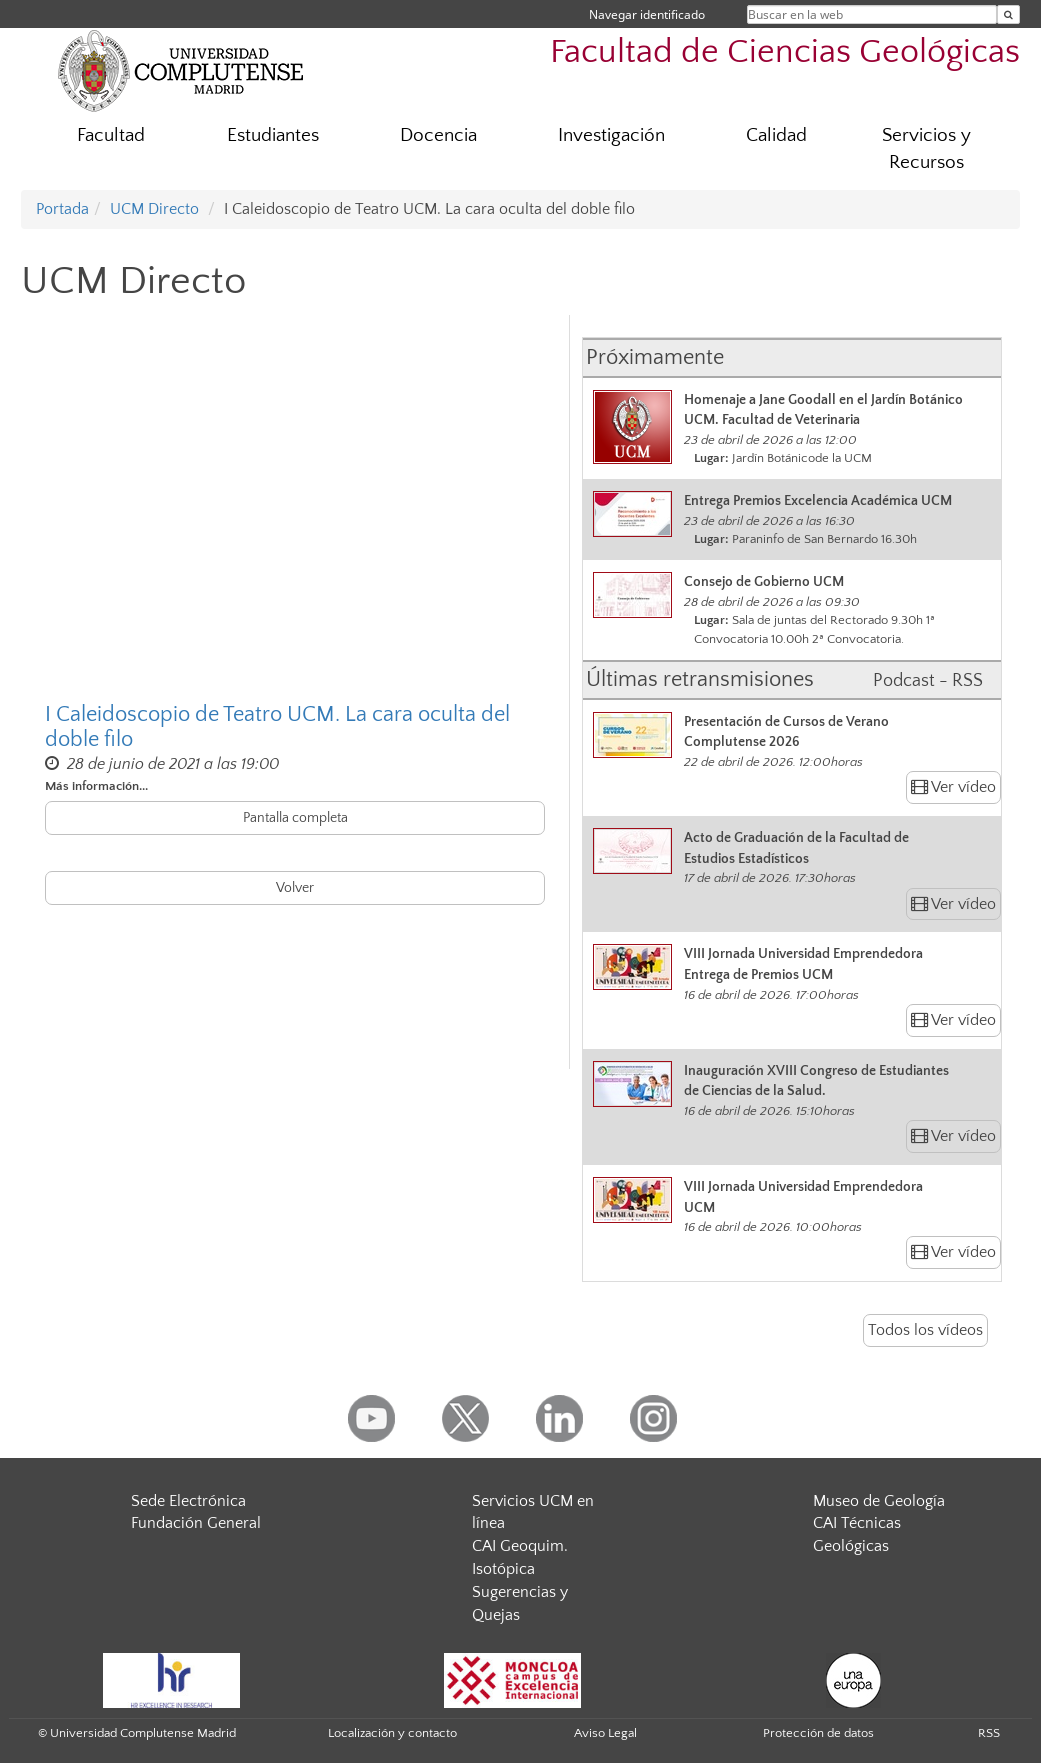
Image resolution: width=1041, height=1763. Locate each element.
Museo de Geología (879, 1501)
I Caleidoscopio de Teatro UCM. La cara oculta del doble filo (277, 727)
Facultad (111, 135)
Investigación (611, 135)
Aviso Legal (605, 1733)
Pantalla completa (295, 818)
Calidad (776, 135)
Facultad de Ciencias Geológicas (785, 52)
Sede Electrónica (188, 1501)
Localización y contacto (392, 1733)
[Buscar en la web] (1008, 14)
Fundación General (196, 1523)
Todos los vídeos (925, 1330)
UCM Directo (154, 209)
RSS (989, 1733)
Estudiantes (273, 135)
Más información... (96, 786)
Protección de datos (818, 1733)
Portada (62, 209)
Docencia (438, 135)
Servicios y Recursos (926, 149)
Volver (295, 888)
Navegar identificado (647, 14)
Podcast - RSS (928, 681)
